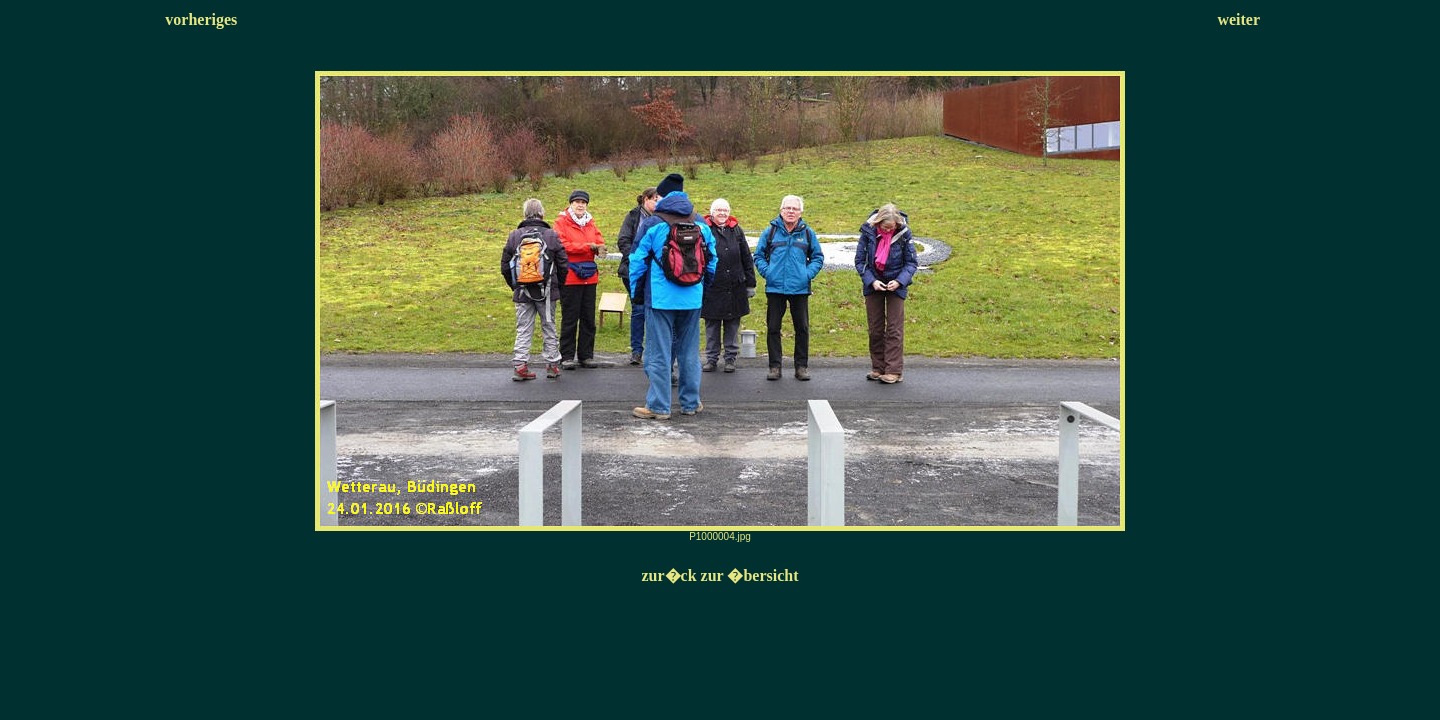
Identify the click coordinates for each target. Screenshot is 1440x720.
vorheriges (201, 19)
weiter (1238, 19)
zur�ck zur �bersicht (719, 575)
